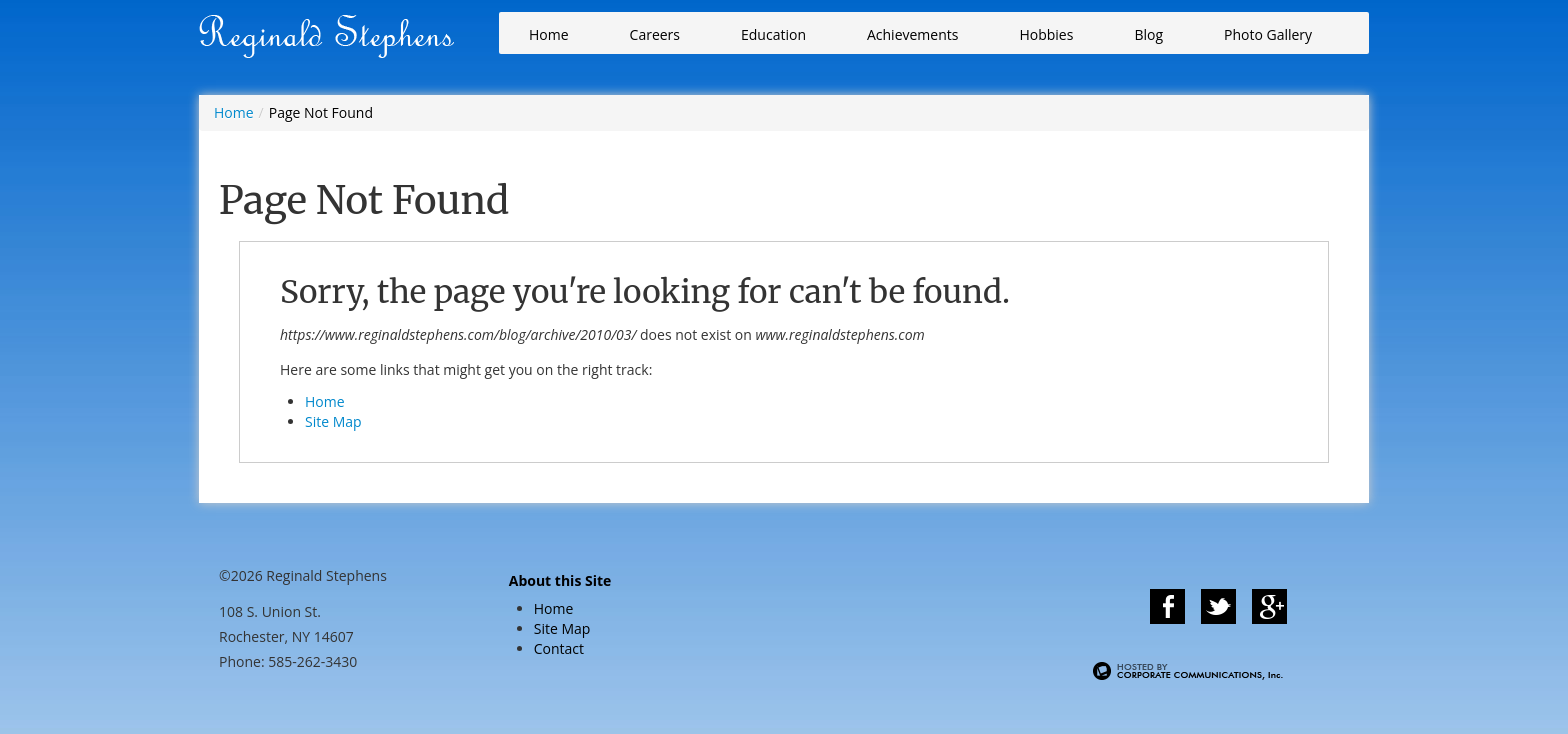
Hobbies (1046, 34)
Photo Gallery (1268, 34)
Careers (655, 34)
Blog (1148, 34)
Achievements (912, 34)
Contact (559, 648)
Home (549, 34)
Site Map (333, 421)
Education (773, 34)
